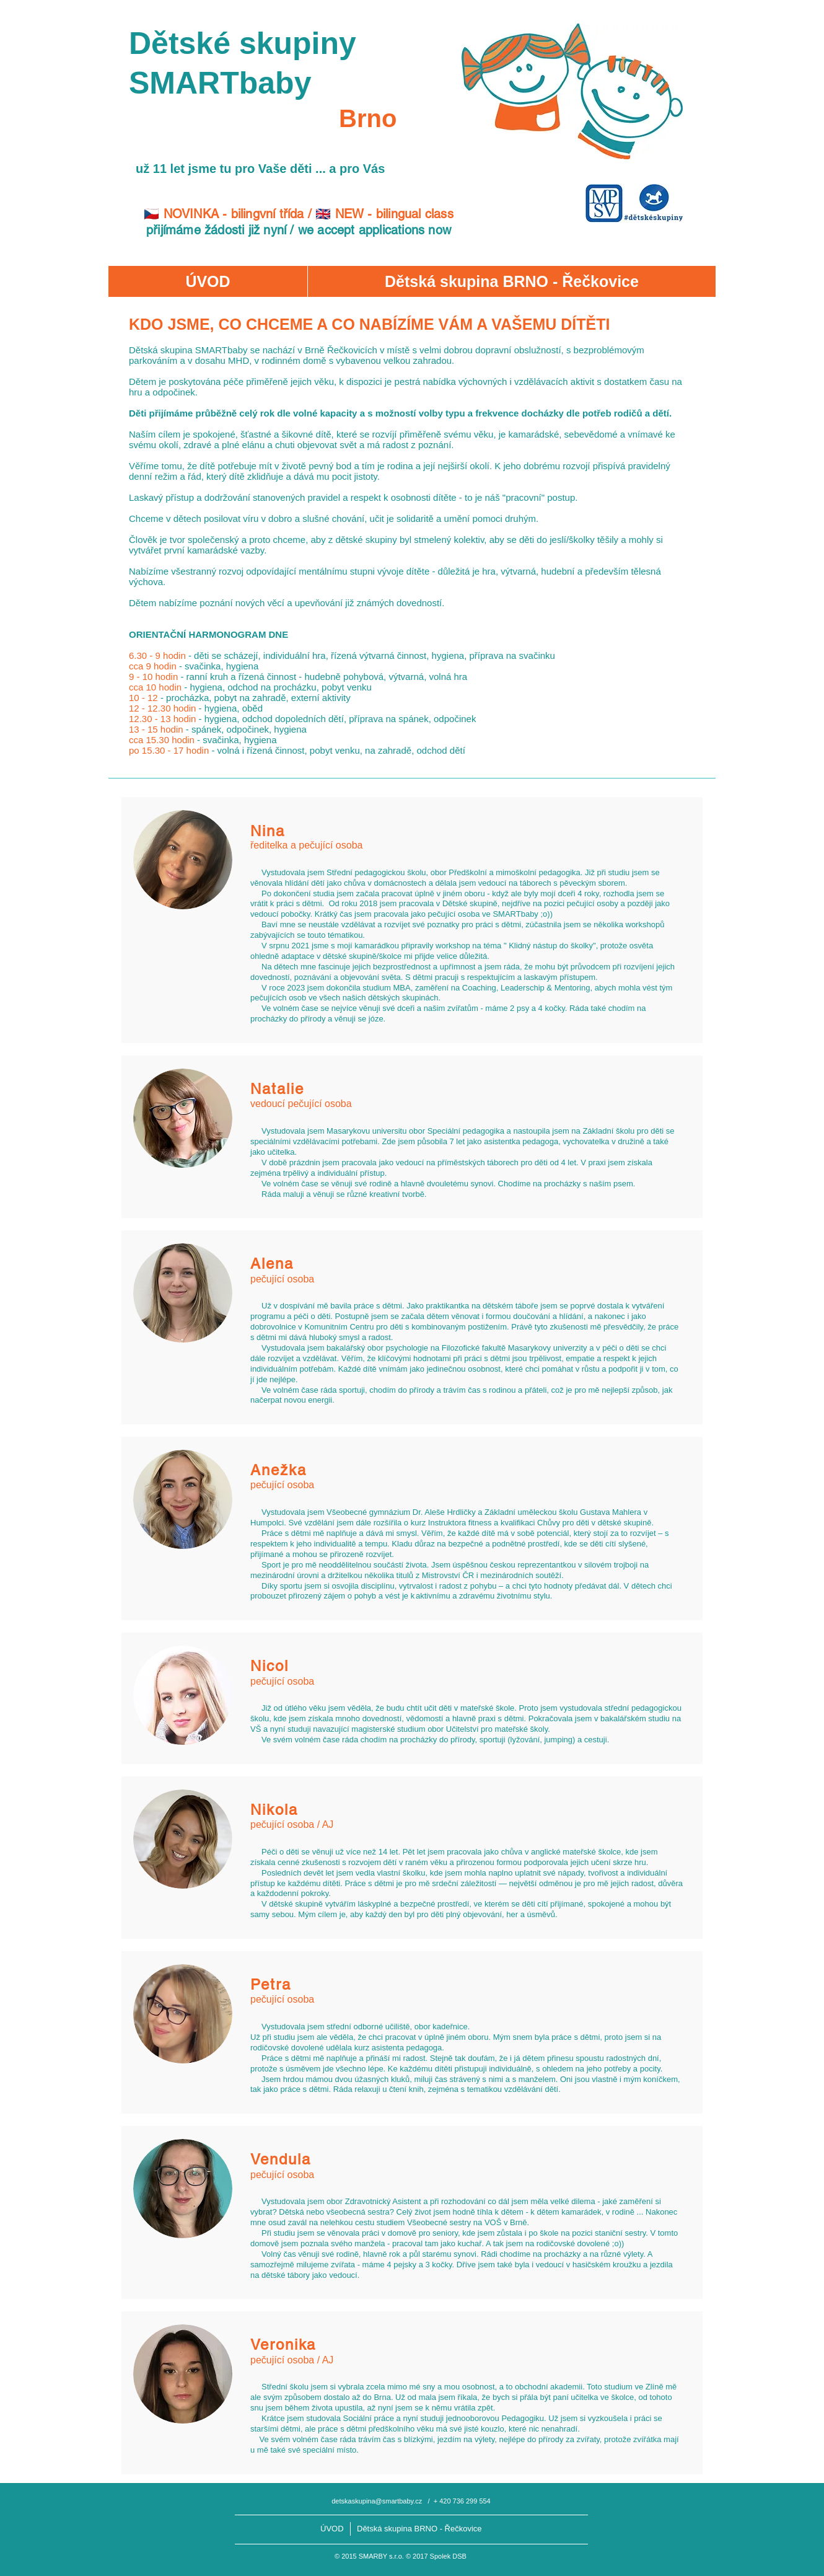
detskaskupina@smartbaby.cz (376, 2501)
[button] (511, 281)
